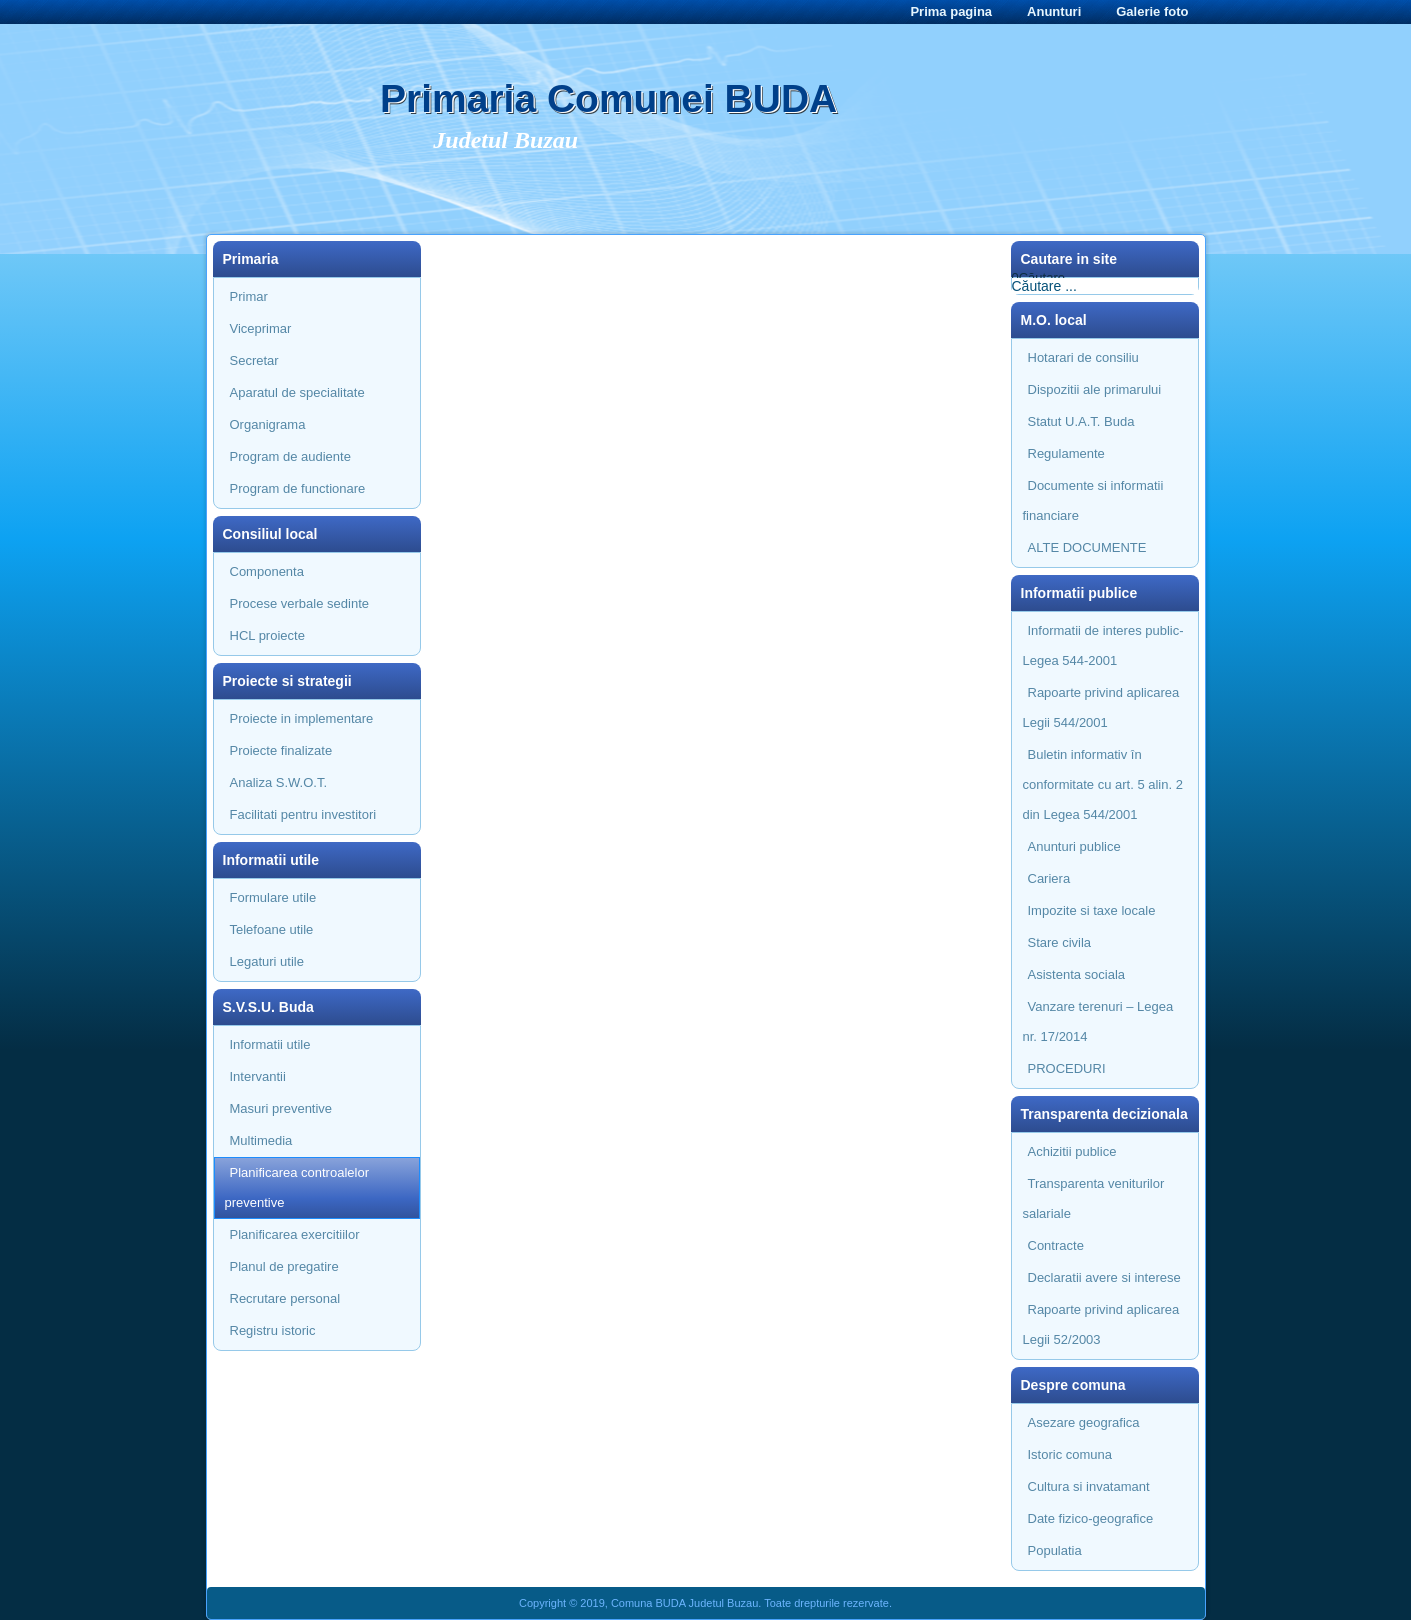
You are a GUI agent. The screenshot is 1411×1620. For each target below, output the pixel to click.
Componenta (267, 571)
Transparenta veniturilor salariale (1094, 1198)
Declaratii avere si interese (1104, 1277)
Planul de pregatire (284, 1266)
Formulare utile (273, 897)
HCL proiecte (267, 635)
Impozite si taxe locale (1092, 910)
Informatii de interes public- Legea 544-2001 (1103, 645)
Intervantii (258, 1076)
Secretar (254, 360)
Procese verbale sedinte (299, 603)
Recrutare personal (285, 1298)
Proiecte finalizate (281, 750)
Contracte (1056, 1245)
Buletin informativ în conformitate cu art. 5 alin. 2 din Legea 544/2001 (1103, 784)
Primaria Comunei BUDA (608, 98)
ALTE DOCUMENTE (1087, 547)
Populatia (1055, 1550)
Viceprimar (261, 328)
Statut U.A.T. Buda (1081, 421)
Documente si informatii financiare (1093, 500)
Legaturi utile (267, 961)
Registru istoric (273, 1330)
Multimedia (261, 1140)
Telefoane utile (272, 929)
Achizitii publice (1072, 1151)
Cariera (1049, 878)
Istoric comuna (1070, 1454)
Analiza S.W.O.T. (279, 782)
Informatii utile (270, 1044)
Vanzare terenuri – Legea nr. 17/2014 (1098, 1021)
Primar (249, 296)
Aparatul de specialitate (297, 392)
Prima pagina (951, 11)
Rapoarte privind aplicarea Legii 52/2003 (1101, 1324)
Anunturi (1054, 11)
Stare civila (1060, 942)
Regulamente (1066, 453)
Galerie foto (1152, 11)
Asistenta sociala (1077, 974)
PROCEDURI (1067, 1068)
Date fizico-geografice (1091, 1518)
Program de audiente (290, 456)
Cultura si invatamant (1089, 1486)
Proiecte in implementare (302, 718)
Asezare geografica (1084, 1422)
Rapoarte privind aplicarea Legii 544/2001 (1101, 707)
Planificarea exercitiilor (295, 1234)
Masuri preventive (281, 1108)
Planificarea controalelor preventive (297, 1187)
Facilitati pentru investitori (303, 814)
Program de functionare (298, 488)
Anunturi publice (1074, 846)
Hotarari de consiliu (1083, 357)
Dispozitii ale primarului (1095, 389)
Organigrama (268, 424)
